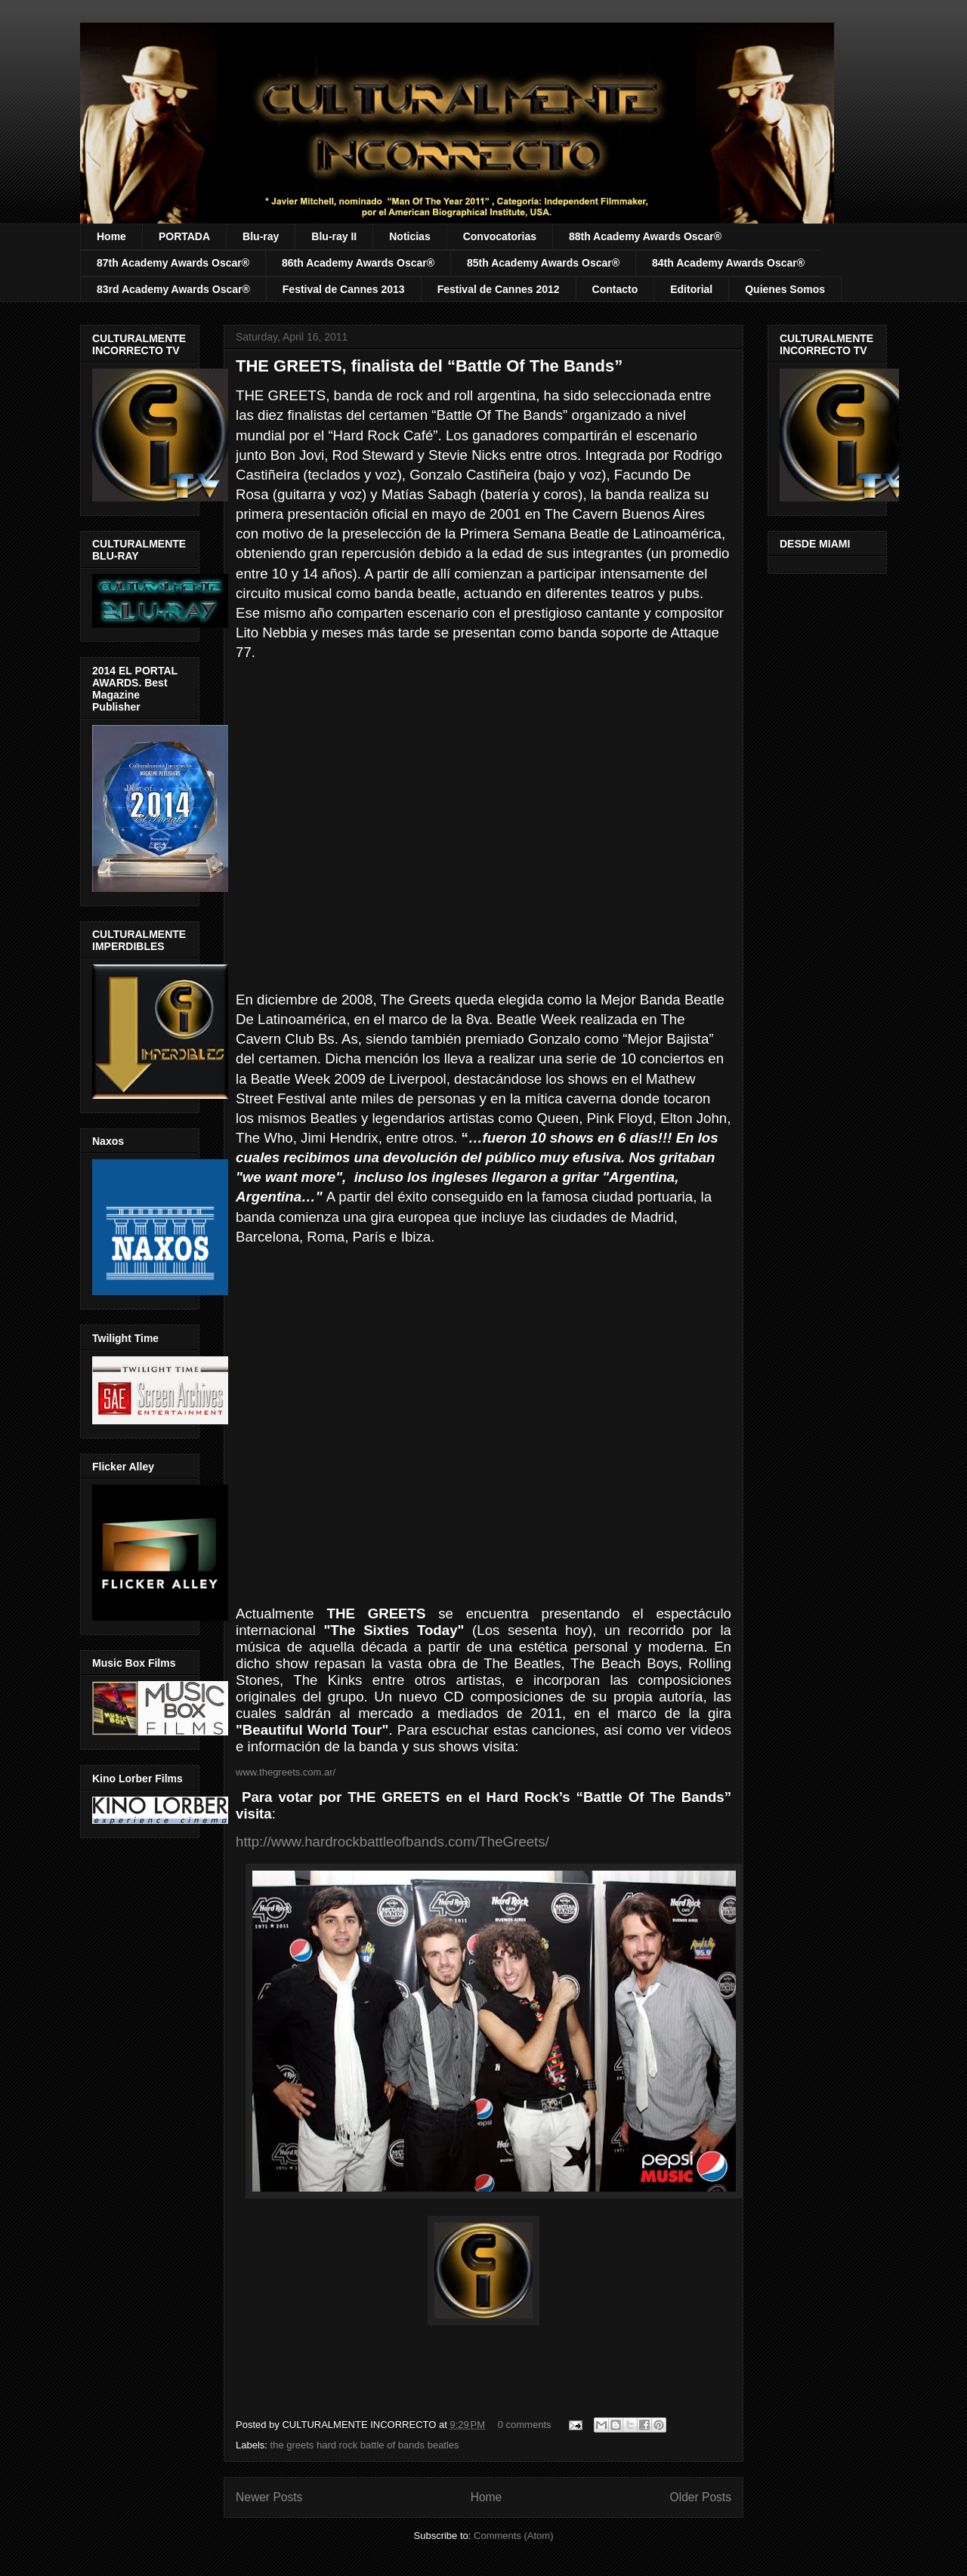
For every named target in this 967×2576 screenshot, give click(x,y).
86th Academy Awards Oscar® (358, 263)
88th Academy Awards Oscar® (645, 236)
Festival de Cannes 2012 (498, 289)
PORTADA (184, 236)
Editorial (691, 289)
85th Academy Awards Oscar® (543, 263)
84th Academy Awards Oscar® (728, 263)
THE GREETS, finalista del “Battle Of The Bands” (429, 365)
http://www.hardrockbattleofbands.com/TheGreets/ (392, 1841)
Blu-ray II (334, 236)
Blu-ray (261, 236)
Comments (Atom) (513, 2535)
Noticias (409, 236)
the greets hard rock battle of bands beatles (364, 2445)
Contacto (615, 289)
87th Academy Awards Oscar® (173, 263)
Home (111, 236)
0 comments (524, 2424)
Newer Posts (269, 2497)
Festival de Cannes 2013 (344, 289)
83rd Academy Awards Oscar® (173, 289)
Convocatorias (499, 236)
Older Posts (700, 2497)
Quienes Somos (785, 289)
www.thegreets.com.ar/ (285, 1772)
